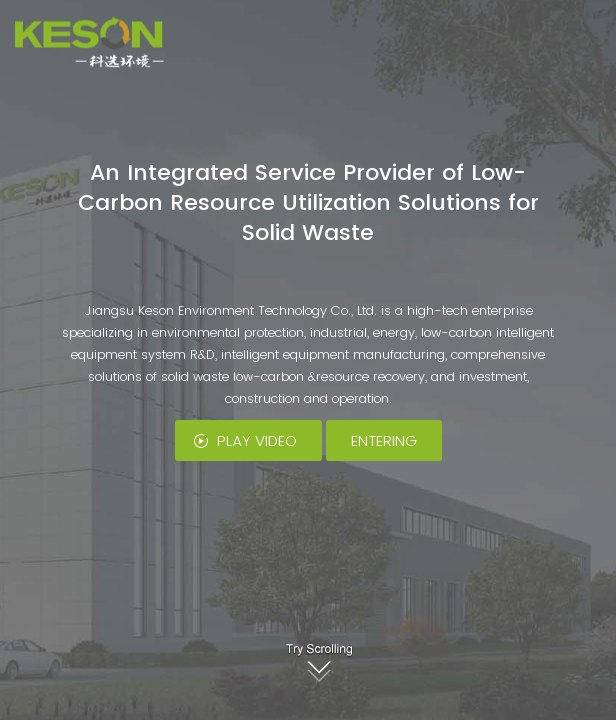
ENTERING (384, 440)
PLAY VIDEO (257, 440)
